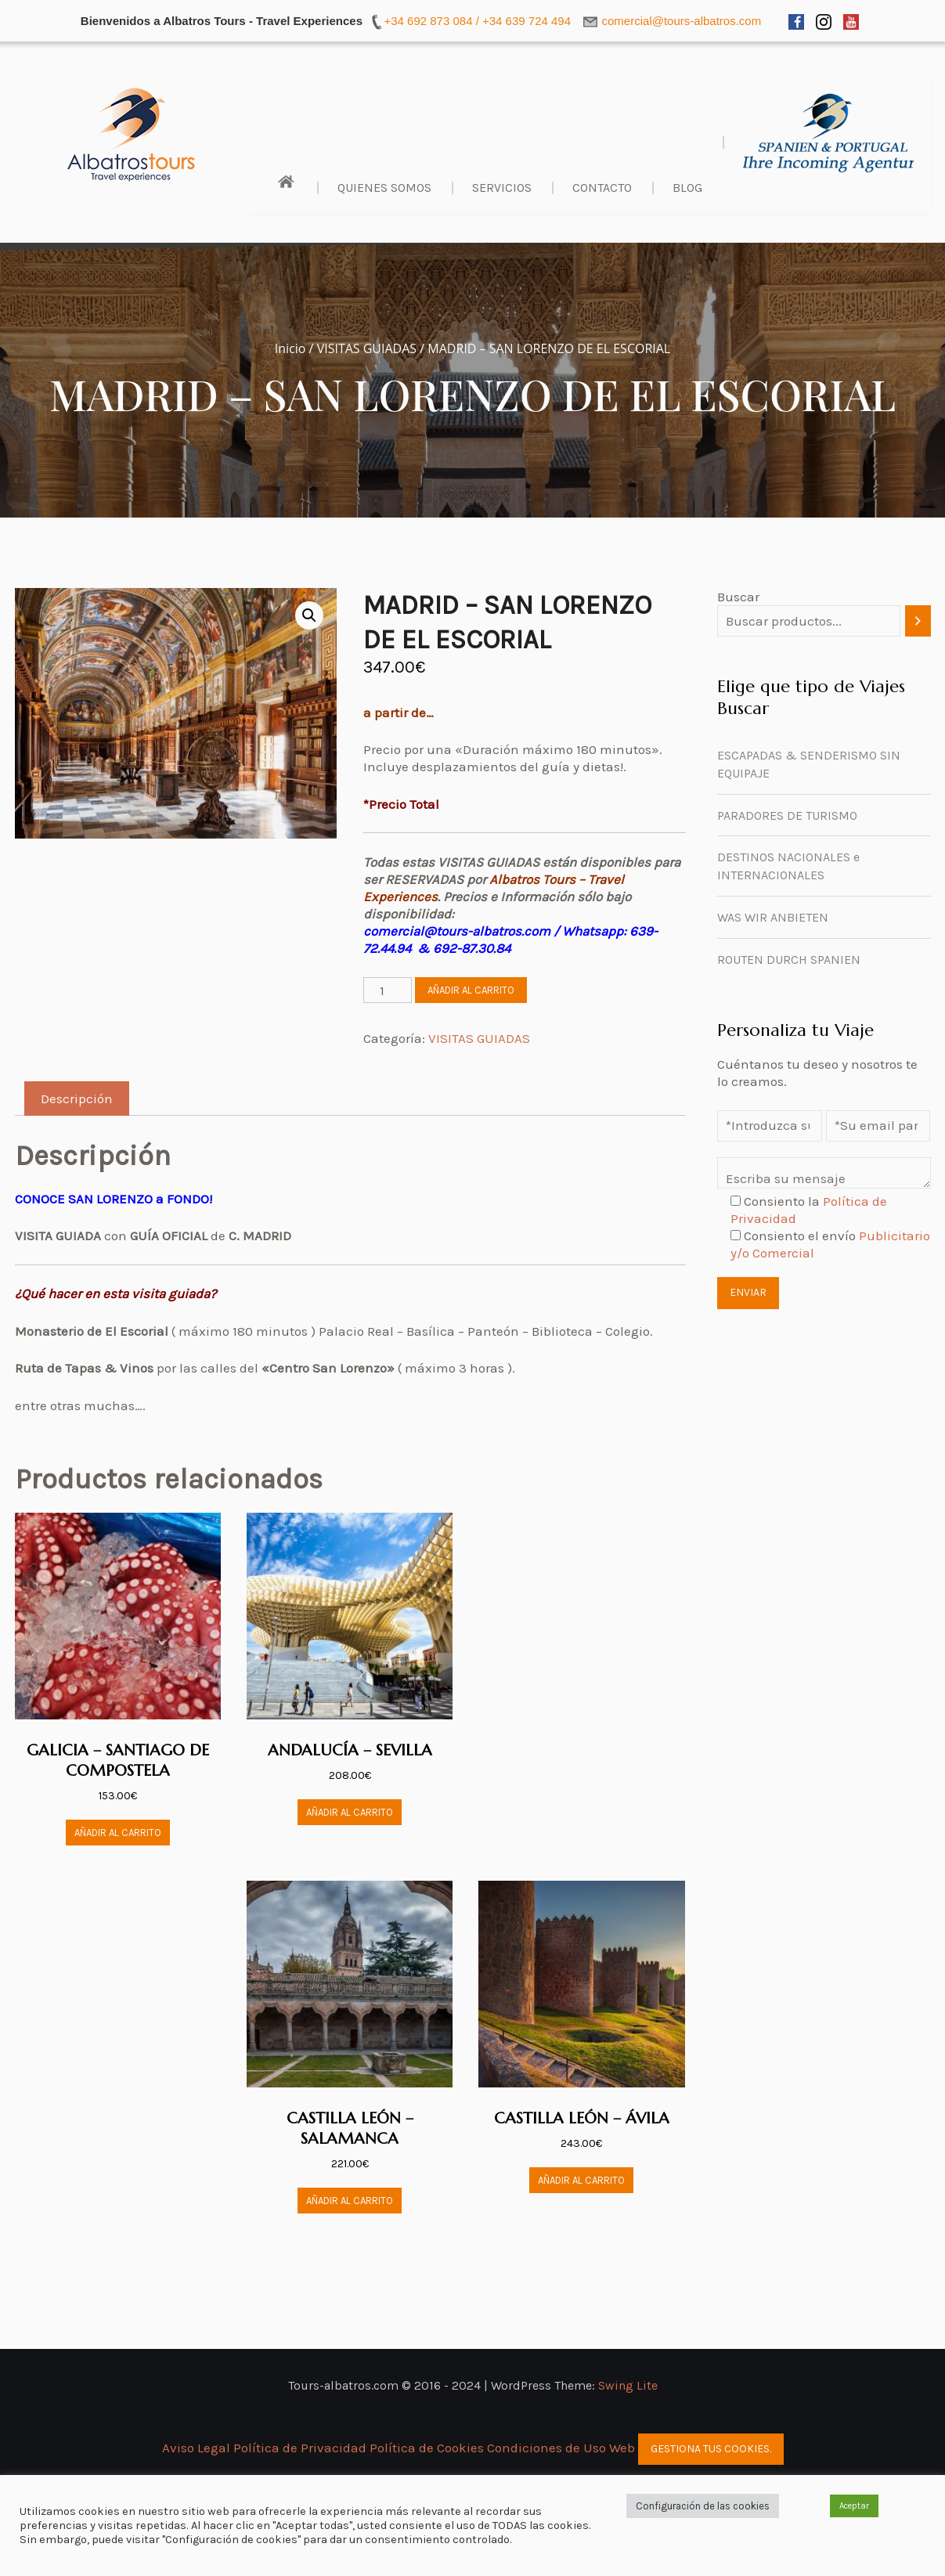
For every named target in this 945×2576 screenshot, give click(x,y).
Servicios (502, 187)
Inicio (290, 348)
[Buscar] (918, 621)
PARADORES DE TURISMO (787, 815)
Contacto (602, 187)
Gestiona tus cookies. (711, 2448)
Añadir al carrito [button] (117, 1832)
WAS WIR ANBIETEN (772, 917)
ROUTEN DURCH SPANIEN (788, 959)
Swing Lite (628, 2385)
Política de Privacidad (301, 2447)
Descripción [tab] (77, 1098)
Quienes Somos (384, 187)
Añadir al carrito (470, 990)
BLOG (687, 187)
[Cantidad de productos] (387, 990)
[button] (309, 615)
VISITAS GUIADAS (367, 348)
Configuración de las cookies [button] (703, 2506)
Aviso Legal (197, 2447)
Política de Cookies (427, 2447)
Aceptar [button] (854, 2506)
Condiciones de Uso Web (561, 2447)
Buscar (738, 596)
